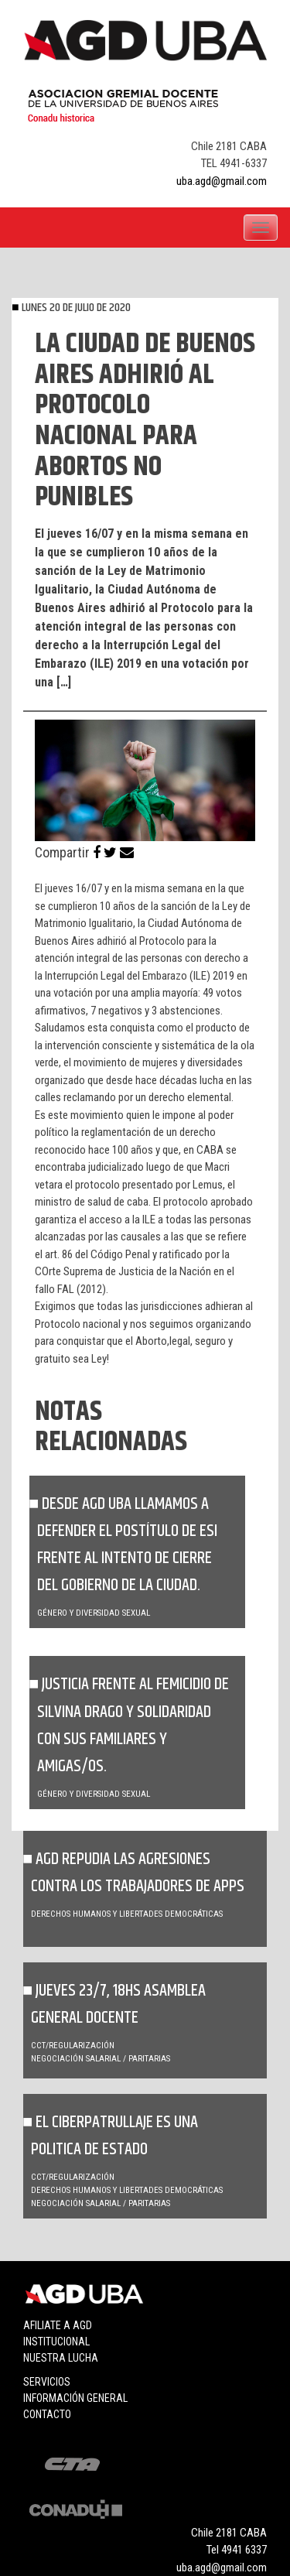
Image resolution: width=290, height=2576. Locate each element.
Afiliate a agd (57, 2325)
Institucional (56, 2341)
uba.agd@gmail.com (221, 181)
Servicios (46, 2382)
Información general (75, 2398)
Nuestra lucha (60, 2358)
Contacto (47, 2414)
